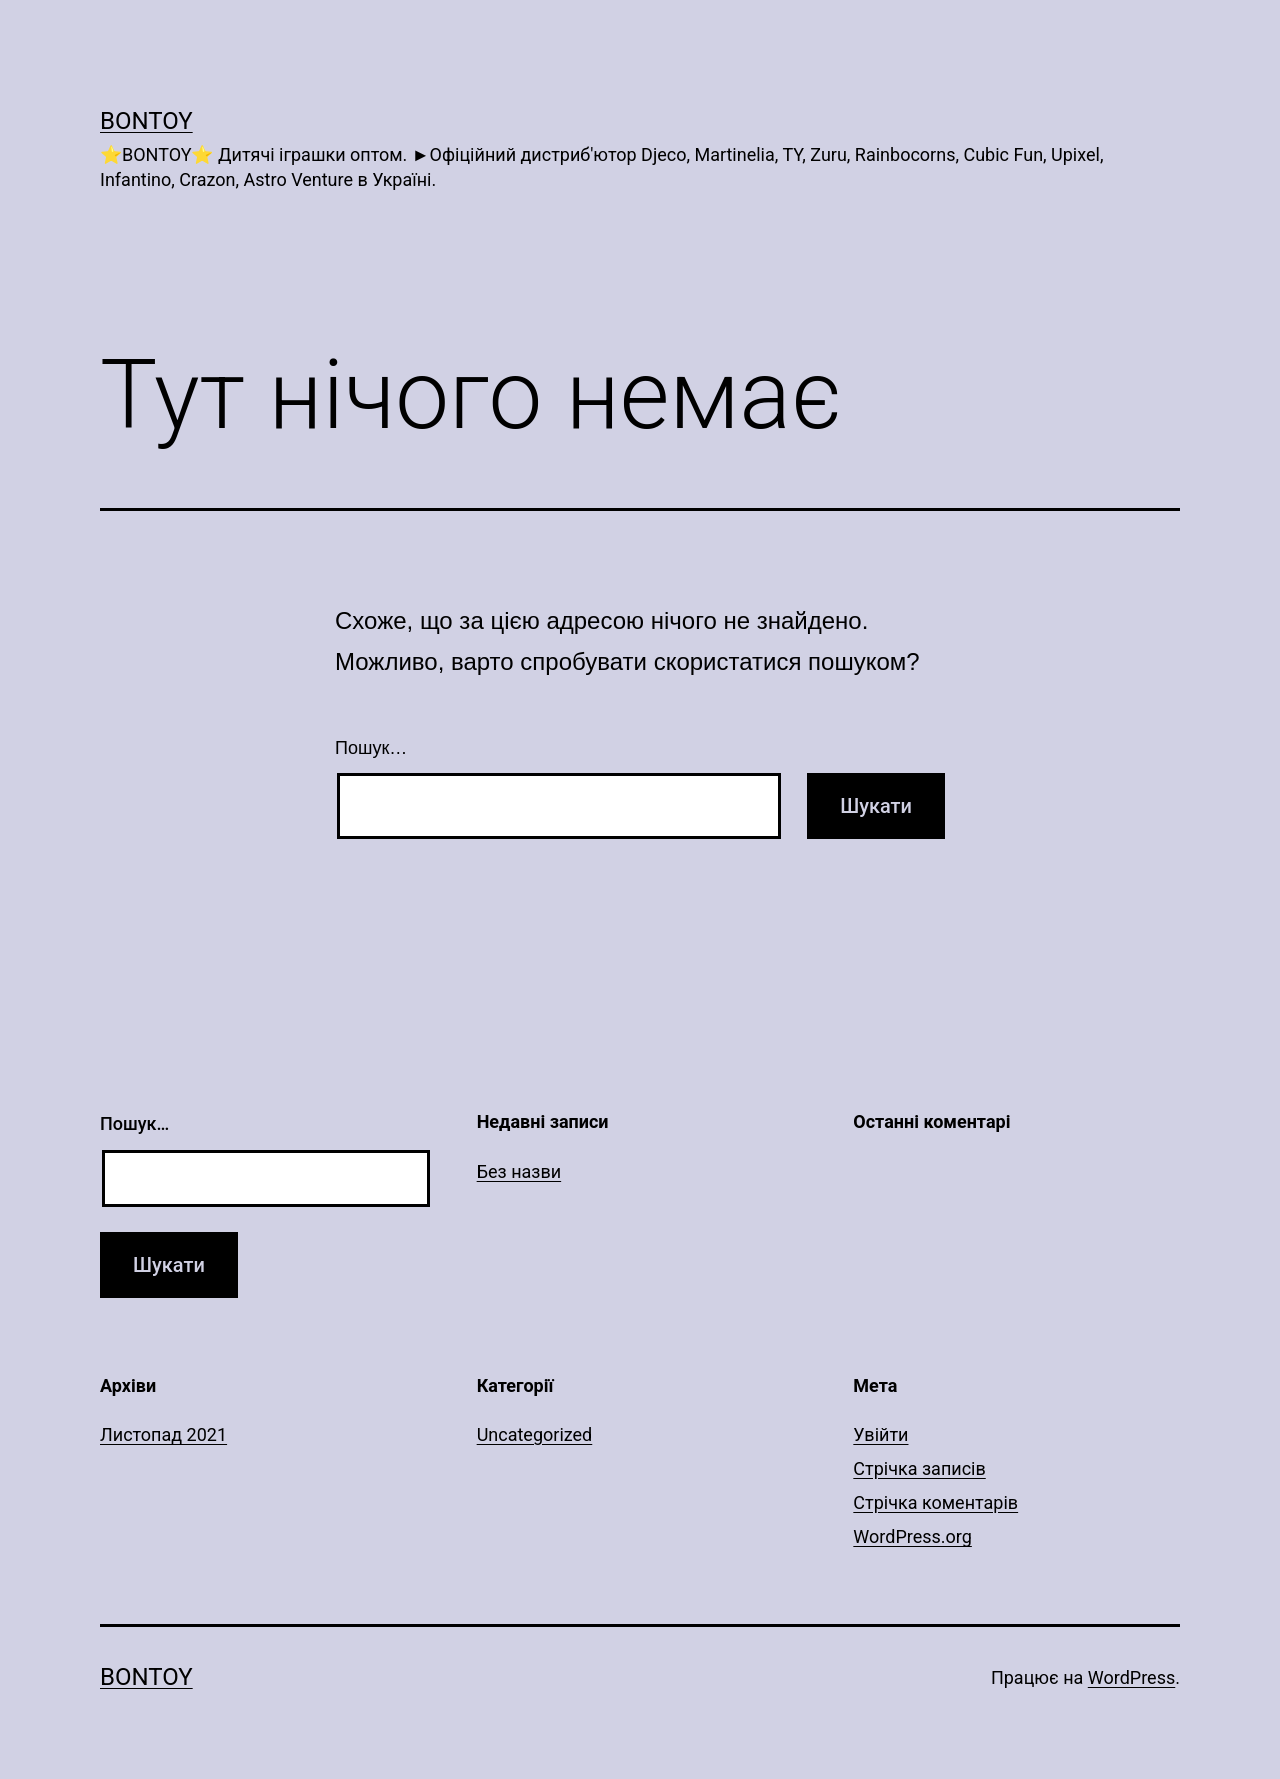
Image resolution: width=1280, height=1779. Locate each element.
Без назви (519, 1171)
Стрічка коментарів (935, 1502)
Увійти (880, 1434)
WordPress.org (912, 1536)
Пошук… (371, 748)
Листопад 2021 (163, 1434)
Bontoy (146, 121)
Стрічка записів (919, 1468)
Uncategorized (535, 1434)
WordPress (1131, 1677)
